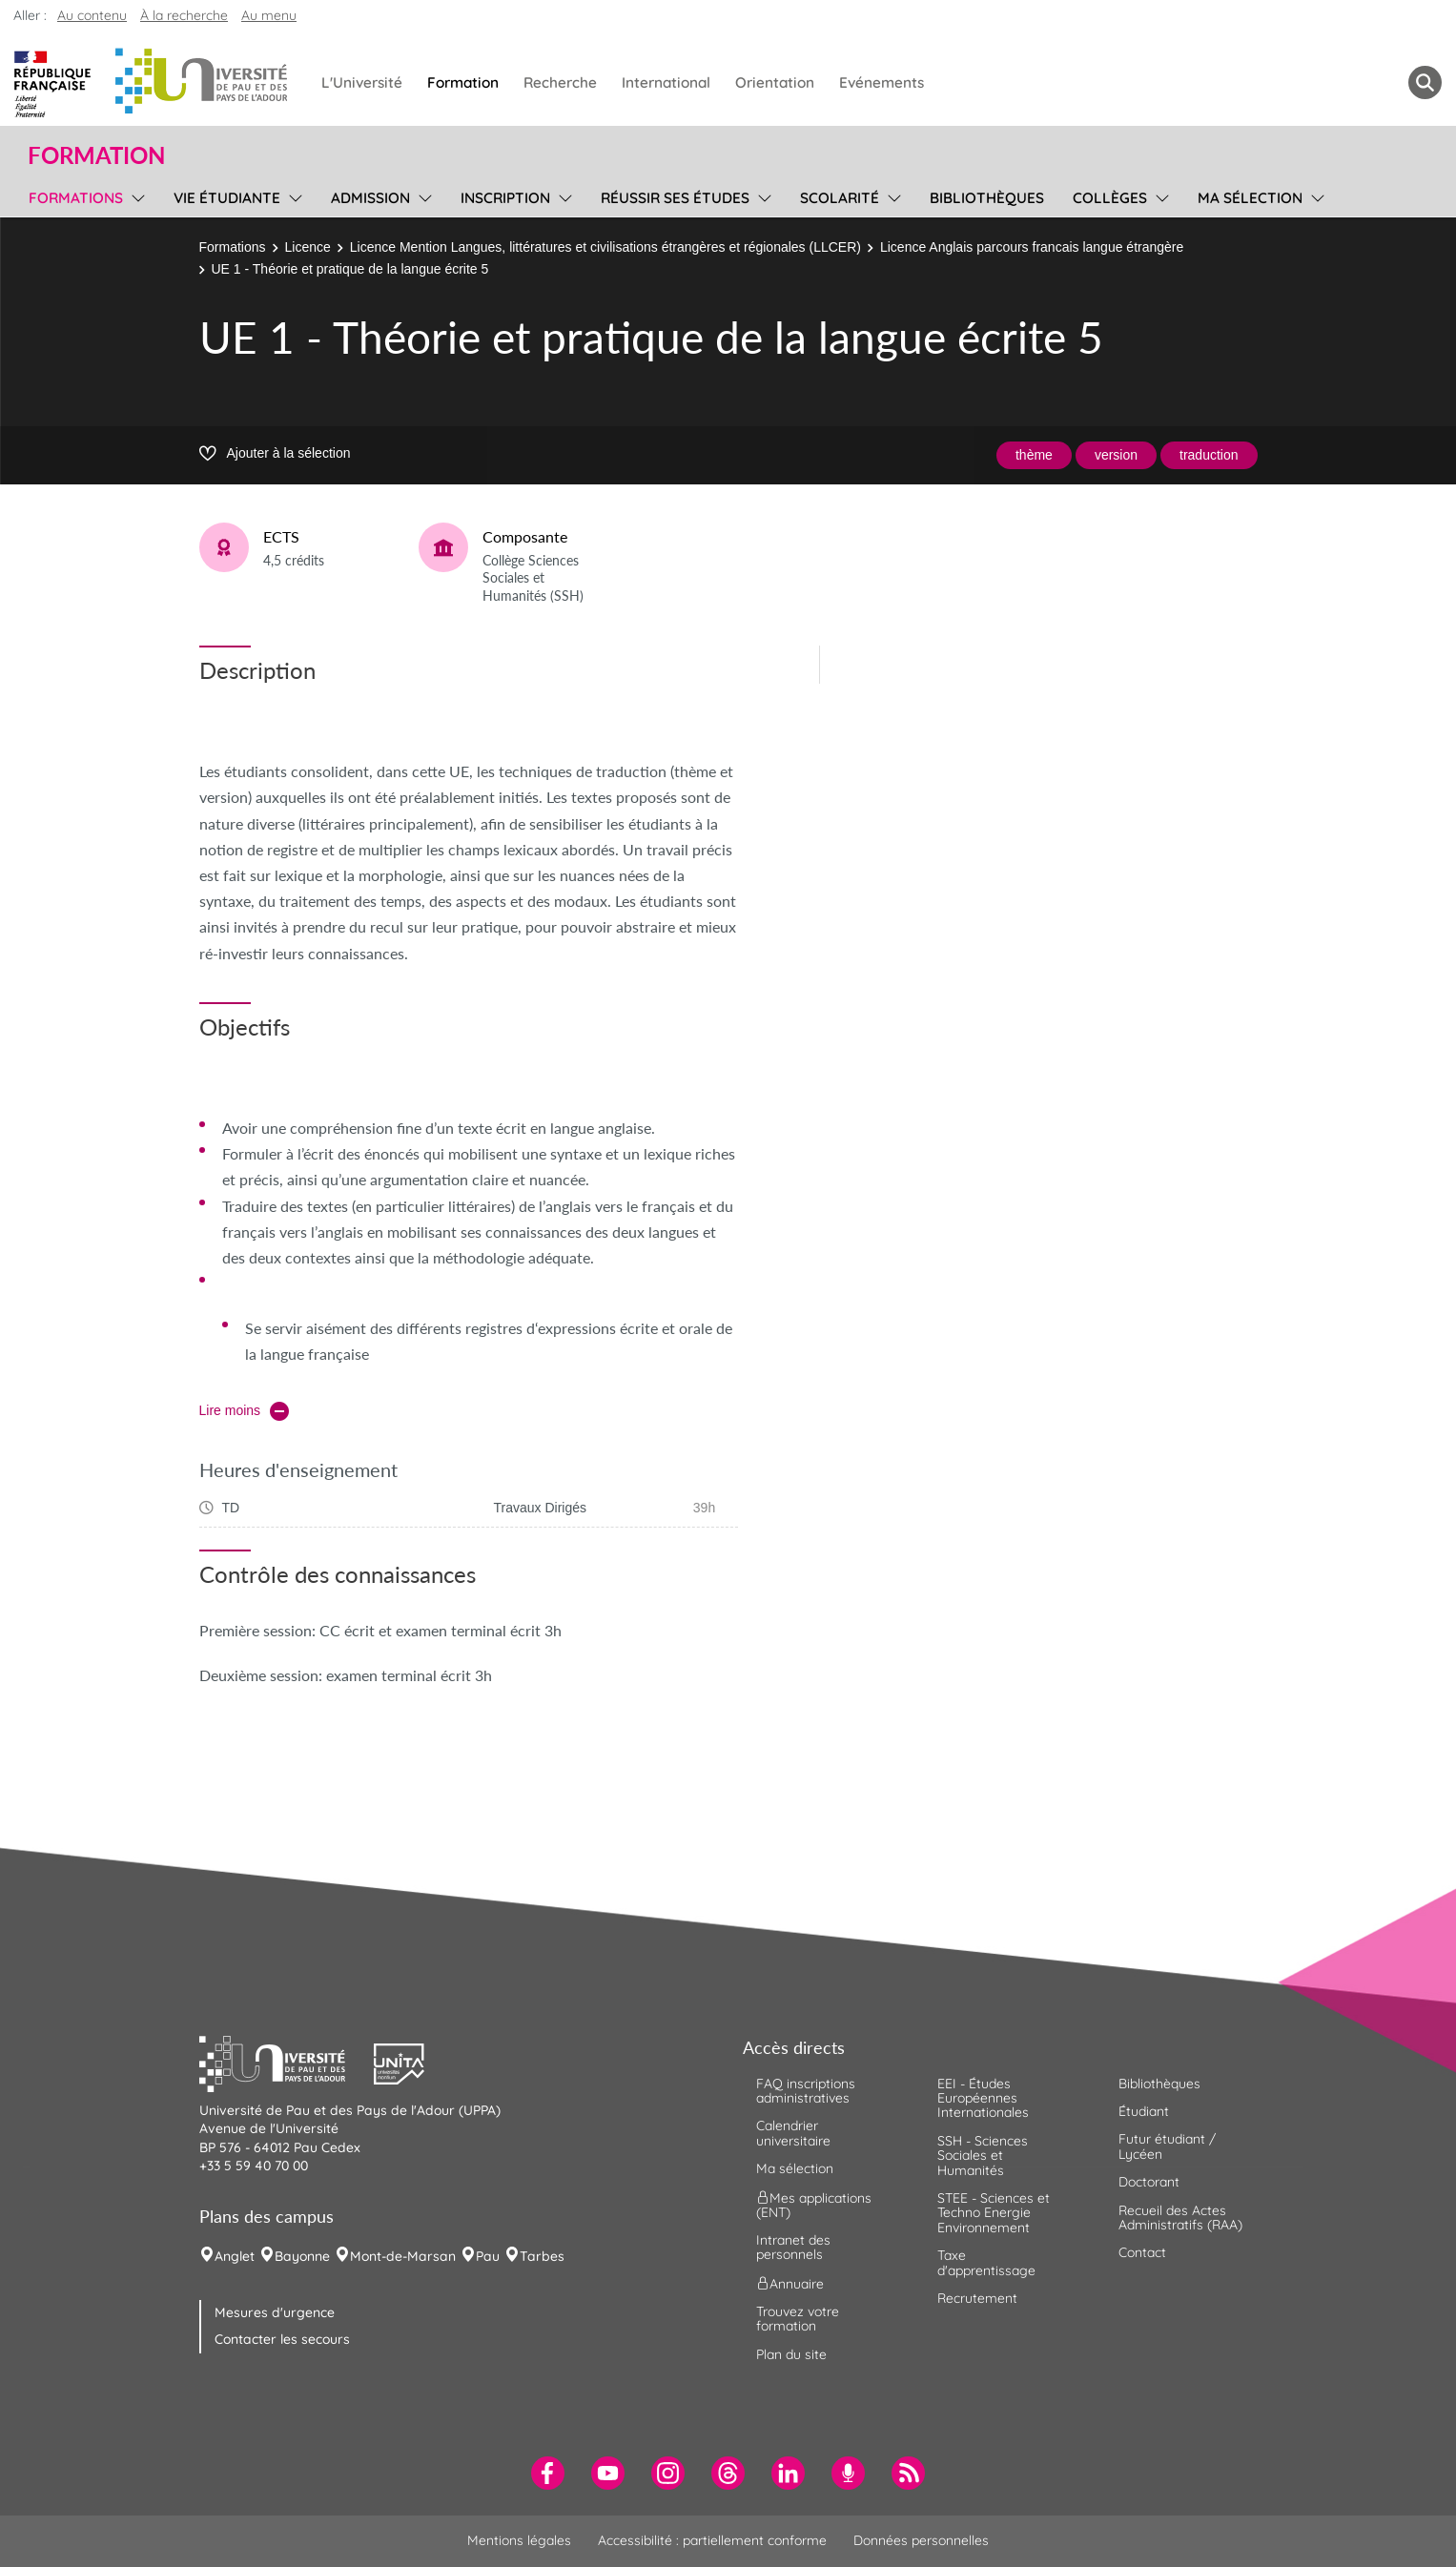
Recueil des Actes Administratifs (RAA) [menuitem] (1180, 2217)
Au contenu (92, 15)
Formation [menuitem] (463, 82)
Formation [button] (96, 155)
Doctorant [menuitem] (1148, 2181)
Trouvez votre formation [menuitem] (797, 2318)
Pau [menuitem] (488, 2256)
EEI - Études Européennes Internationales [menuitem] (983, 2098)
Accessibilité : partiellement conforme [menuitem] (712, 2540)
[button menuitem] (1425, 82)
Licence (308, 247)
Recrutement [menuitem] (977, 2298)
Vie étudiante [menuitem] (227, 198)
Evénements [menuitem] (881, 82)
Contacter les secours (282, 2339)
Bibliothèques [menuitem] (987, 198)
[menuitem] (548, 2473)
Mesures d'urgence (275, 2312)
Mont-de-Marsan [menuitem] (403, 2256)
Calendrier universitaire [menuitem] (793, 2132)
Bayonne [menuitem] (302, 2256)
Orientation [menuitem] (774, 82)
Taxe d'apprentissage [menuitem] (986, 2262)
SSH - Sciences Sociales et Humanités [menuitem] (982, 2155)
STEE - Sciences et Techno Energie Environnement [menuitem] (993, 2212)
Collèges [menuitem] (1110, 198)
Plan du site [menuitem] (791, 2354)
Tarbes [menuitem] (542, 2256)
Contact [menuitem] (1142, 2252)
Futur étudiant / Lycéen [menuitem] (1167, 2146)
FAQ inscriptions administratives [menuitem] (805, 2090)
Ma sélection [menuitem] (1250, 198)
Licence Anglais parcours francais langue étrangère (1031, 247)
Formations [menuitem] (76, 198)
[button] (287, 2061)
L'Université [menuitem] (361, 82)
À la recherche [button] (184, 15)
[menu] (135, 195)
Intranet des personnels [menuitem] (793, 2247)
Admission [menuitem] (370, 198)
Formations (232, 247)
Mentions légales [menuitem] (519, 2540)
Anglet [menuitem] (235, 2256)
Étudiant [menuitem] (1143, 2111)
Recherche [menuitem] (560, 82)
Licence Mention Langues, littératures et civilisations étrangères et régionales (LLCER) (605, 247)
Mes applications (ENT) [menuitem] (814, 2204)
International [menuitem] (666, 82)
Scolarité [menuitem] (839, 198)
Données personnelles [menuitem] (921, 2540)
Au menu (269, 15)
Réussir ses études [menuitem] (675, 198)
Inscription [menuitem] (505, 198)
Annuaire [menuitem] (790, 2282)
